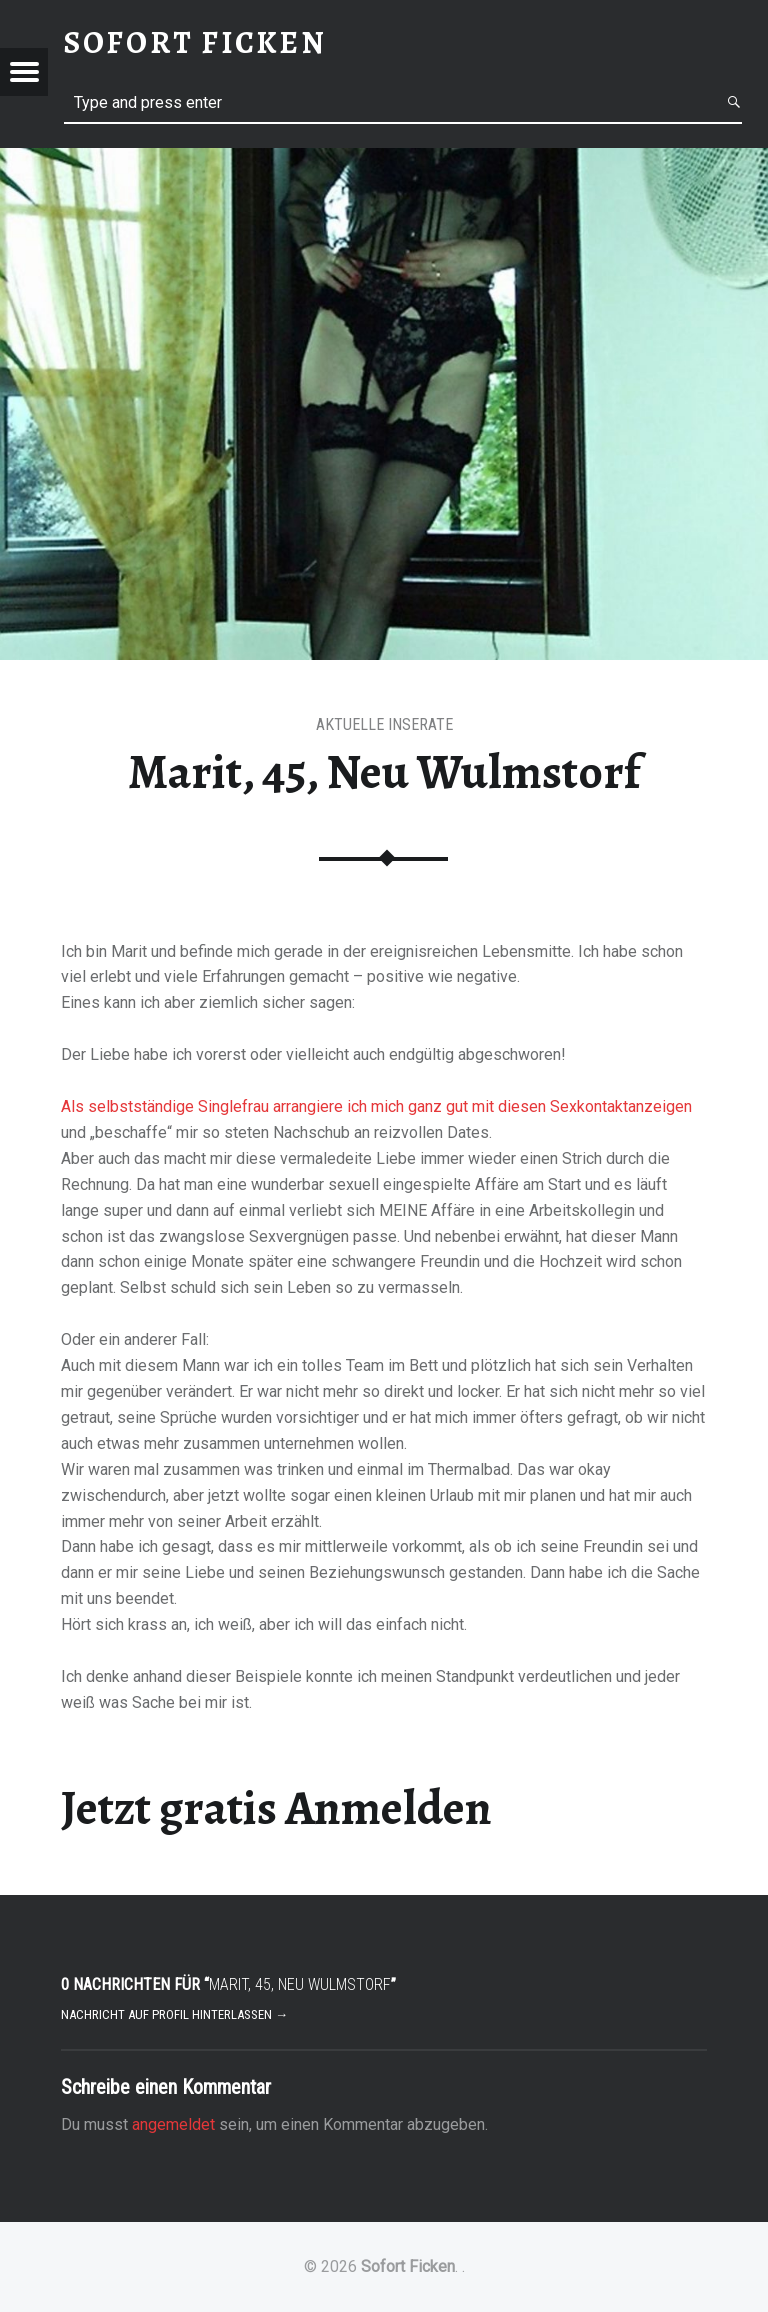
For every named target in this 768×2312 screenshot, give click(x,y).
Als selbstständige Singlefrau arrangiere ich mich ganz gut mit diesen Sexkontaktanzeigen (376, 1106)
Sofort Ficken (408, 2266)
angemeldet (173, 2124)
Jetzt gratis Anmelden (276, 1808)
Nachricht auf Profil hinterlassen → (174, 2014)
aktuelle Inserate (384, 724)
